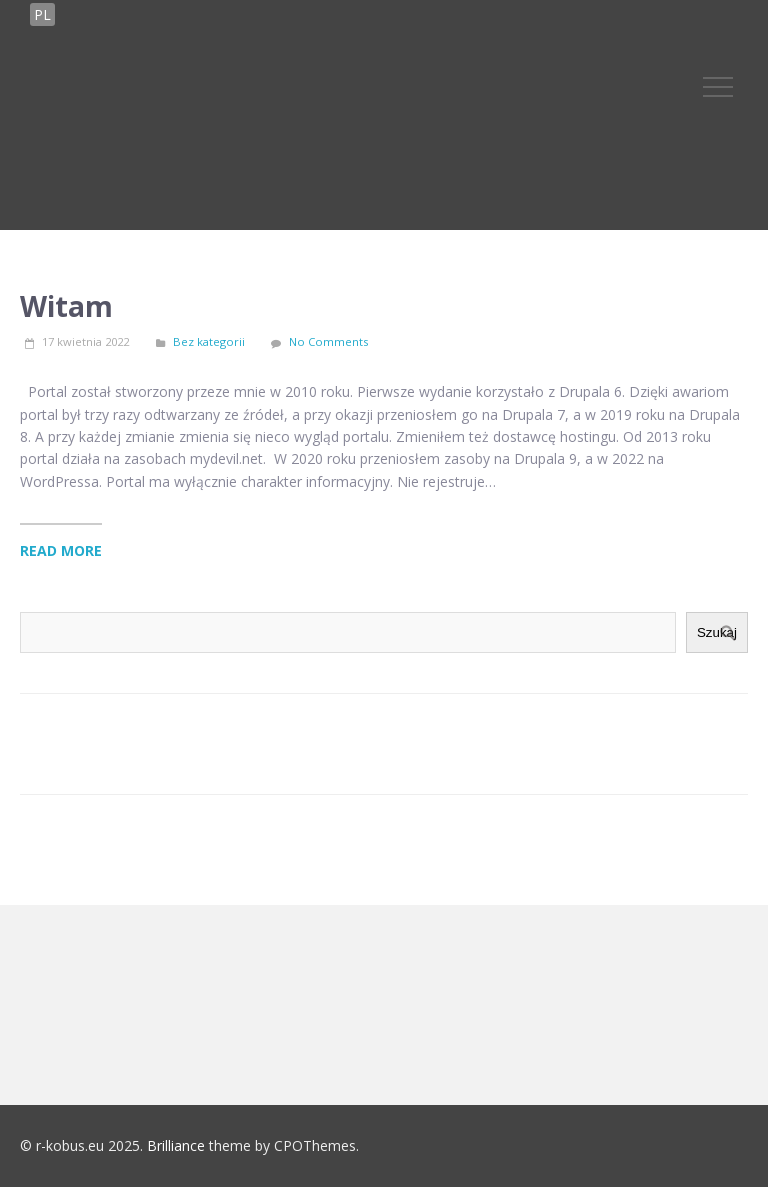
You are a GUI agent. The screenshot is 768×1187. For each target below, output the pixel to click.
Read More (61, 550)
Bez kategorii (209, 341)
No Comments (328, 341)
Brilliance (176, 1145)
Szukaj (717, 632)
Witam (66, 306)
